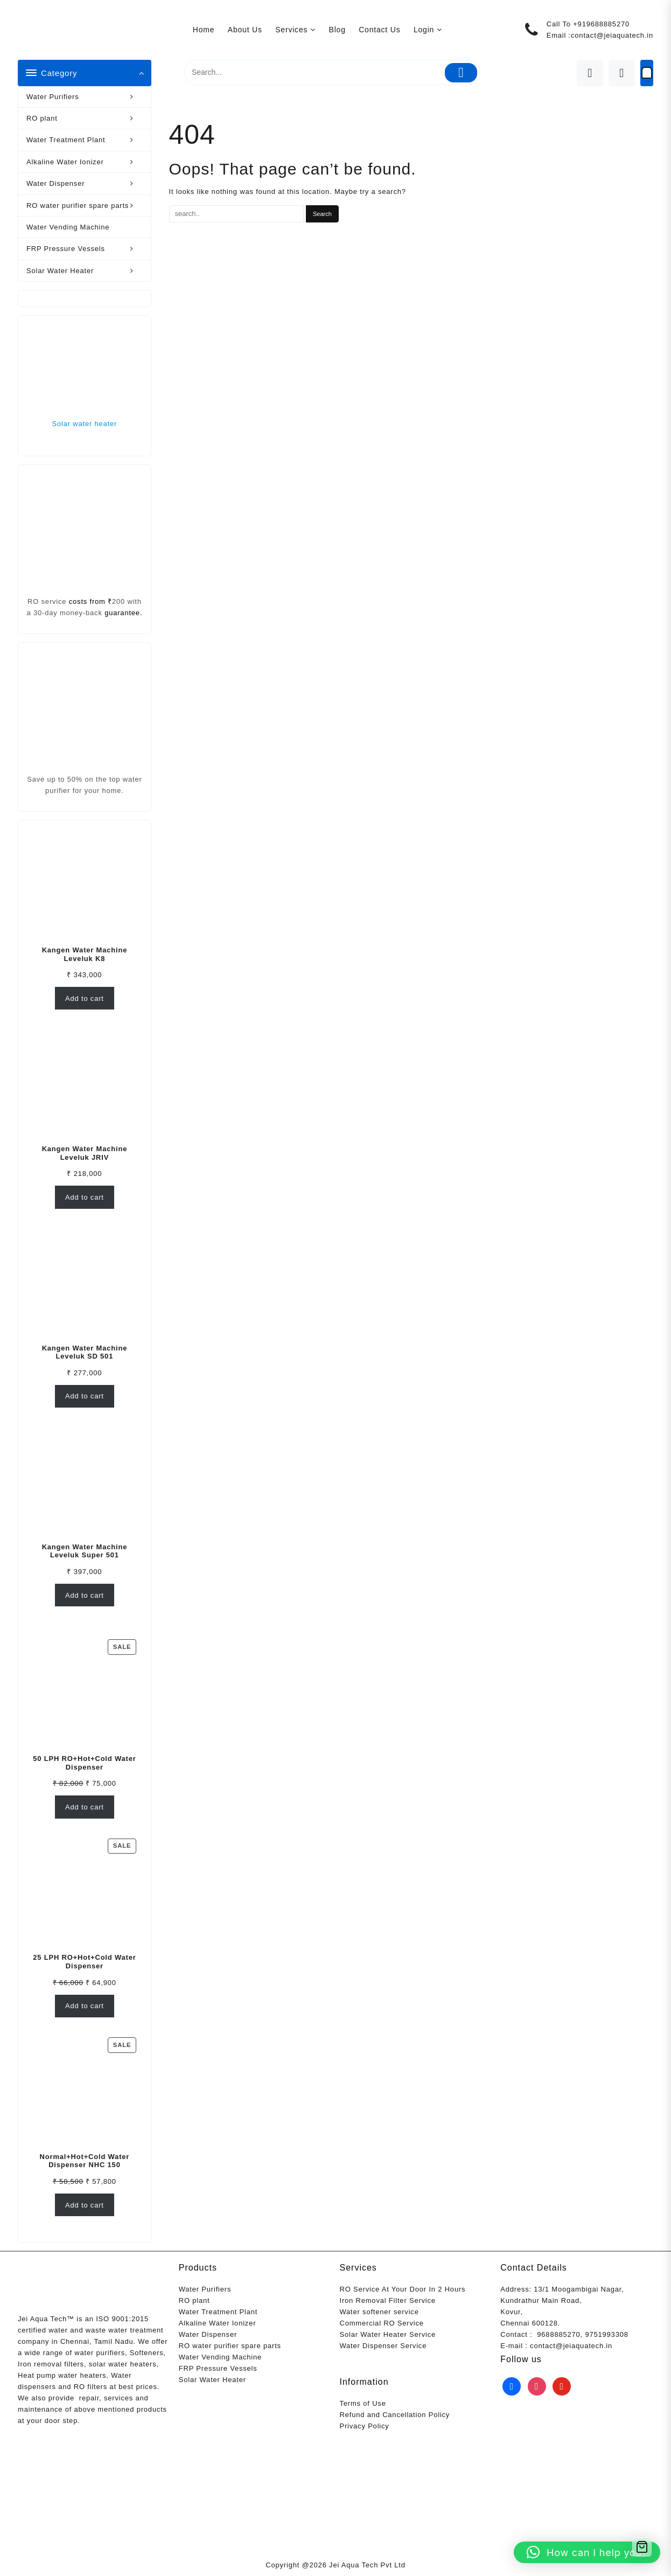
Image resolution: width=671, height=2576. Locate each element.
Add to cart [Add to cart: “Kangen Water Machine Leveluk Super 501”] (84, 1595)
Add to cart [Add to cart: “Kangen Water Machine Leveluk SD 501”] (84, 1396)
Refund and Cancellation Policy (395, 2415)
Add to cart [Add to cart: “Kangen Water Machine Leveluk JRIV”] (84, 1197)
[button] (587, 2552)
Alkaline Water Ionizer (85, 162)
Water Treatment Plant (85, 140)
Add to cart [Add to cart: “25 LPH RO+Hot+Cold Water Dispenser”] (84, 2006)
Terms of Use (363, 2403)
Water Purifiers (85, 96)
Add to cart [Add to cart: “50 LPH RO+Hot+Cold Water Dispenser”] (84, 1807)
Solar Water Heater (85, 270)
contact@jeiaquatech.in (612, 35)
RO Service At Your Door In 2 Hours (403, 2289)
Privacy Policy (364, 2426)
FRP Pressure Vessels (85, 248)
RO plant (85, 118)
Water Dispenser (85, 183)
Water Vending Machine (67, 227)
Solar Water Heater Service (388, 2334)
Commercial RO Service (382, 2323)
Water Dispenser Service (383, 2346)
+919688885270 (601, 24)
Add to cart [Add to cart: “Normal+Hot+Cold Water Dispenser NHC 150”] (84, 2205)
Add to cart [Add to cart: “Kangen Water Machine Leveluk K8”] (84, 998)
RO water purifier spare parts (85, 205)
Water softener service (379, 2312)
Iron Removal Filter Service (388, 2300)
